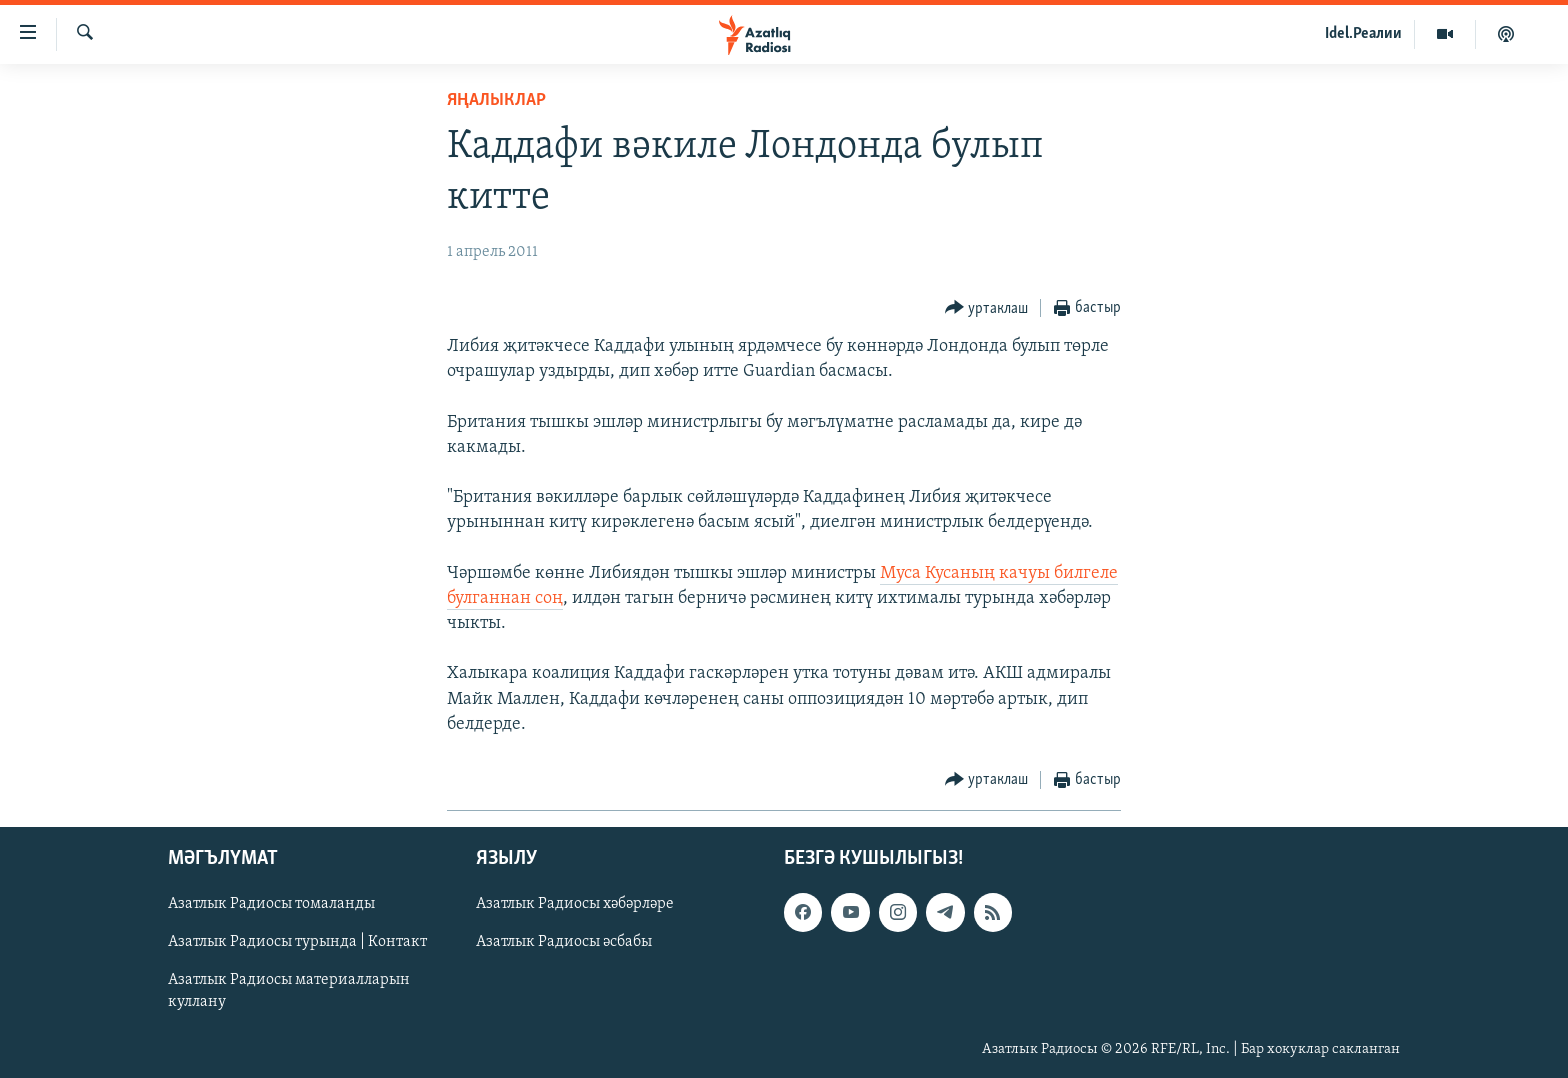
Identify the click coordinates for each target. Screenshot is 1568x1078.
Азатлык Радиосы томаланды (271, 904)
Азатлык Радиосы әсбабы (564, 942)
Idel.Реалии (1363, 34)
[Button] (987, 308)
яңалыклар (496, 100)
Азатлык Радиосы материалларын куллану (289, 991)
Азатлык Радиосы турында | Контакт (297, 942)
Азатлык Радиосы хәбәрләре (575, 904)
